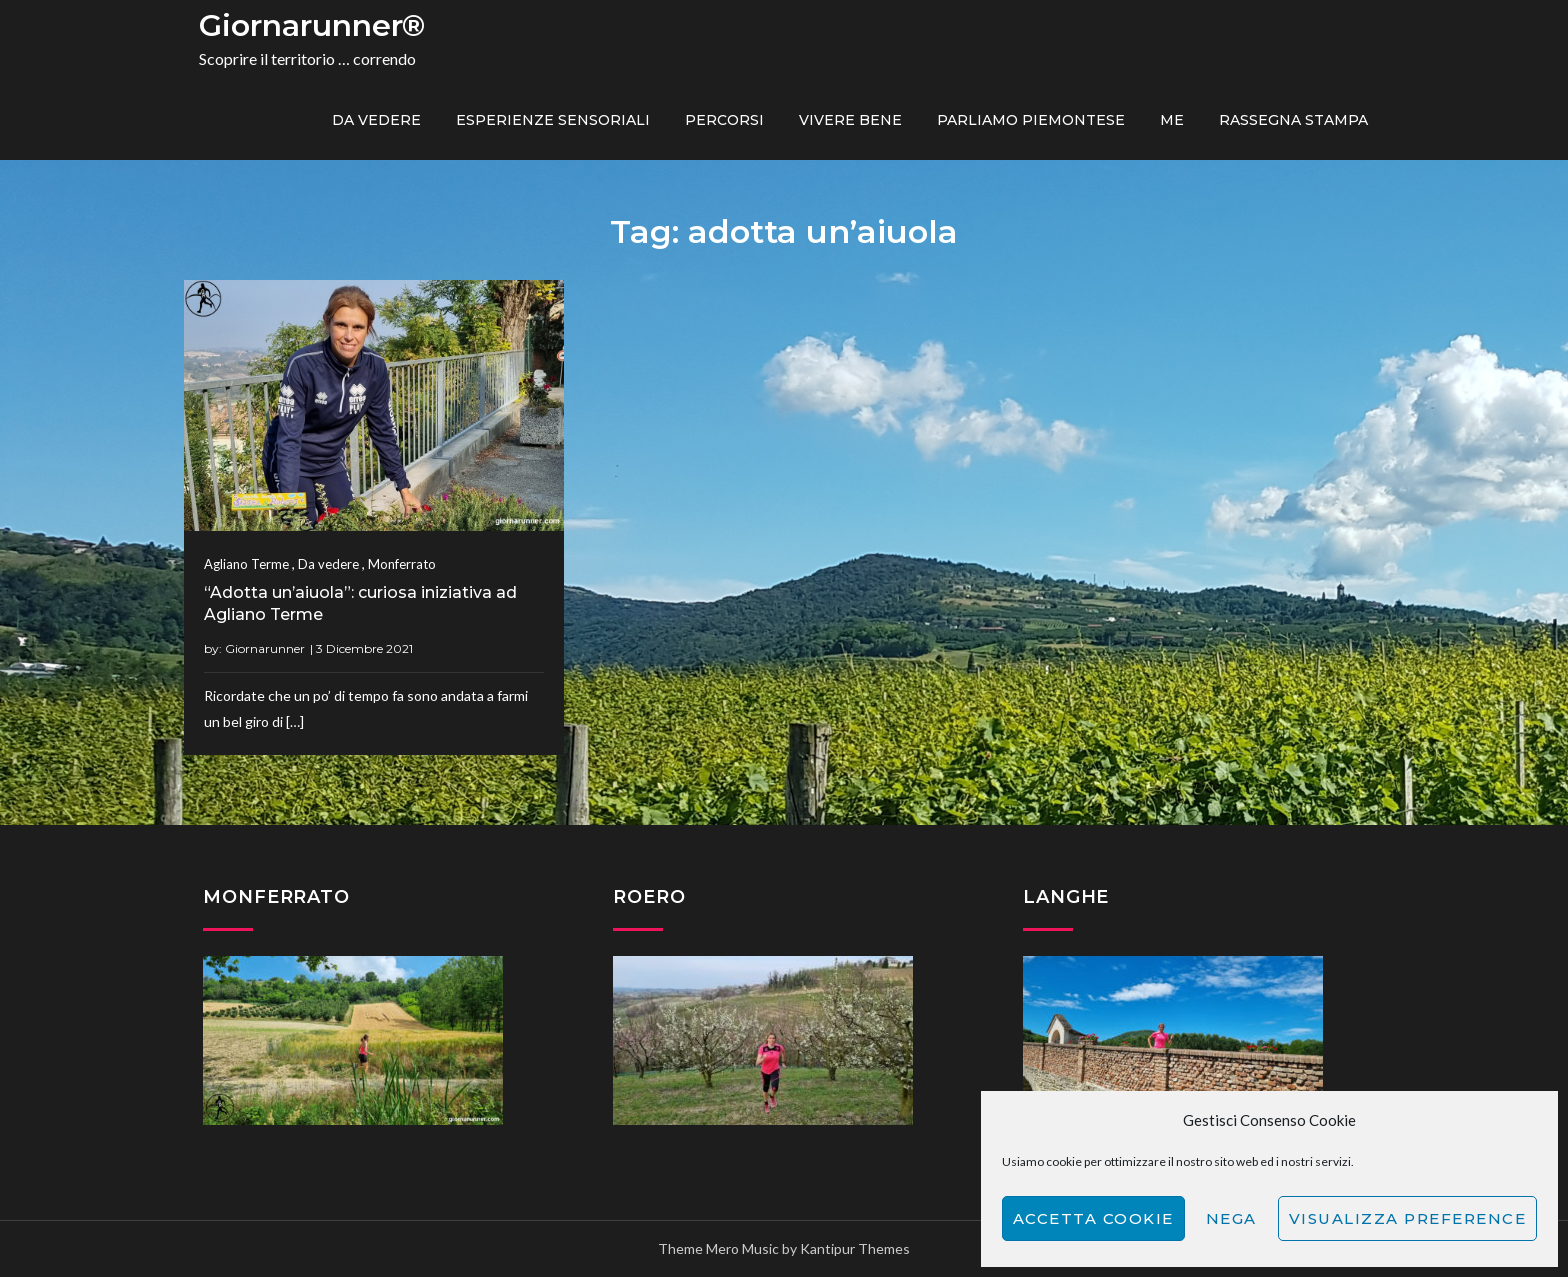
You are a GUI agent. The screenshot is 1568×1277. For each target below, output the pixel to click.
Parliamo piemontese (1031, 120)
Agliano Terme (246, 564)
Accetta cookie (1093, 1218)
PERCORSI (724, 120)
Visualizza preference (1408, 1218)
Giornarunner (265, 648)
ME (1172, 120)
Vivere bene (850, 120)
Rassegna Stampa (1293, 120)
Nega (1231, 1218)
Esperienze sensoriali (553, 120)
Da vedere (376, 120)
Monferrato (402, 564)
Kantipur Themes (855, 1248)
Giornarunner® (312, 25)
